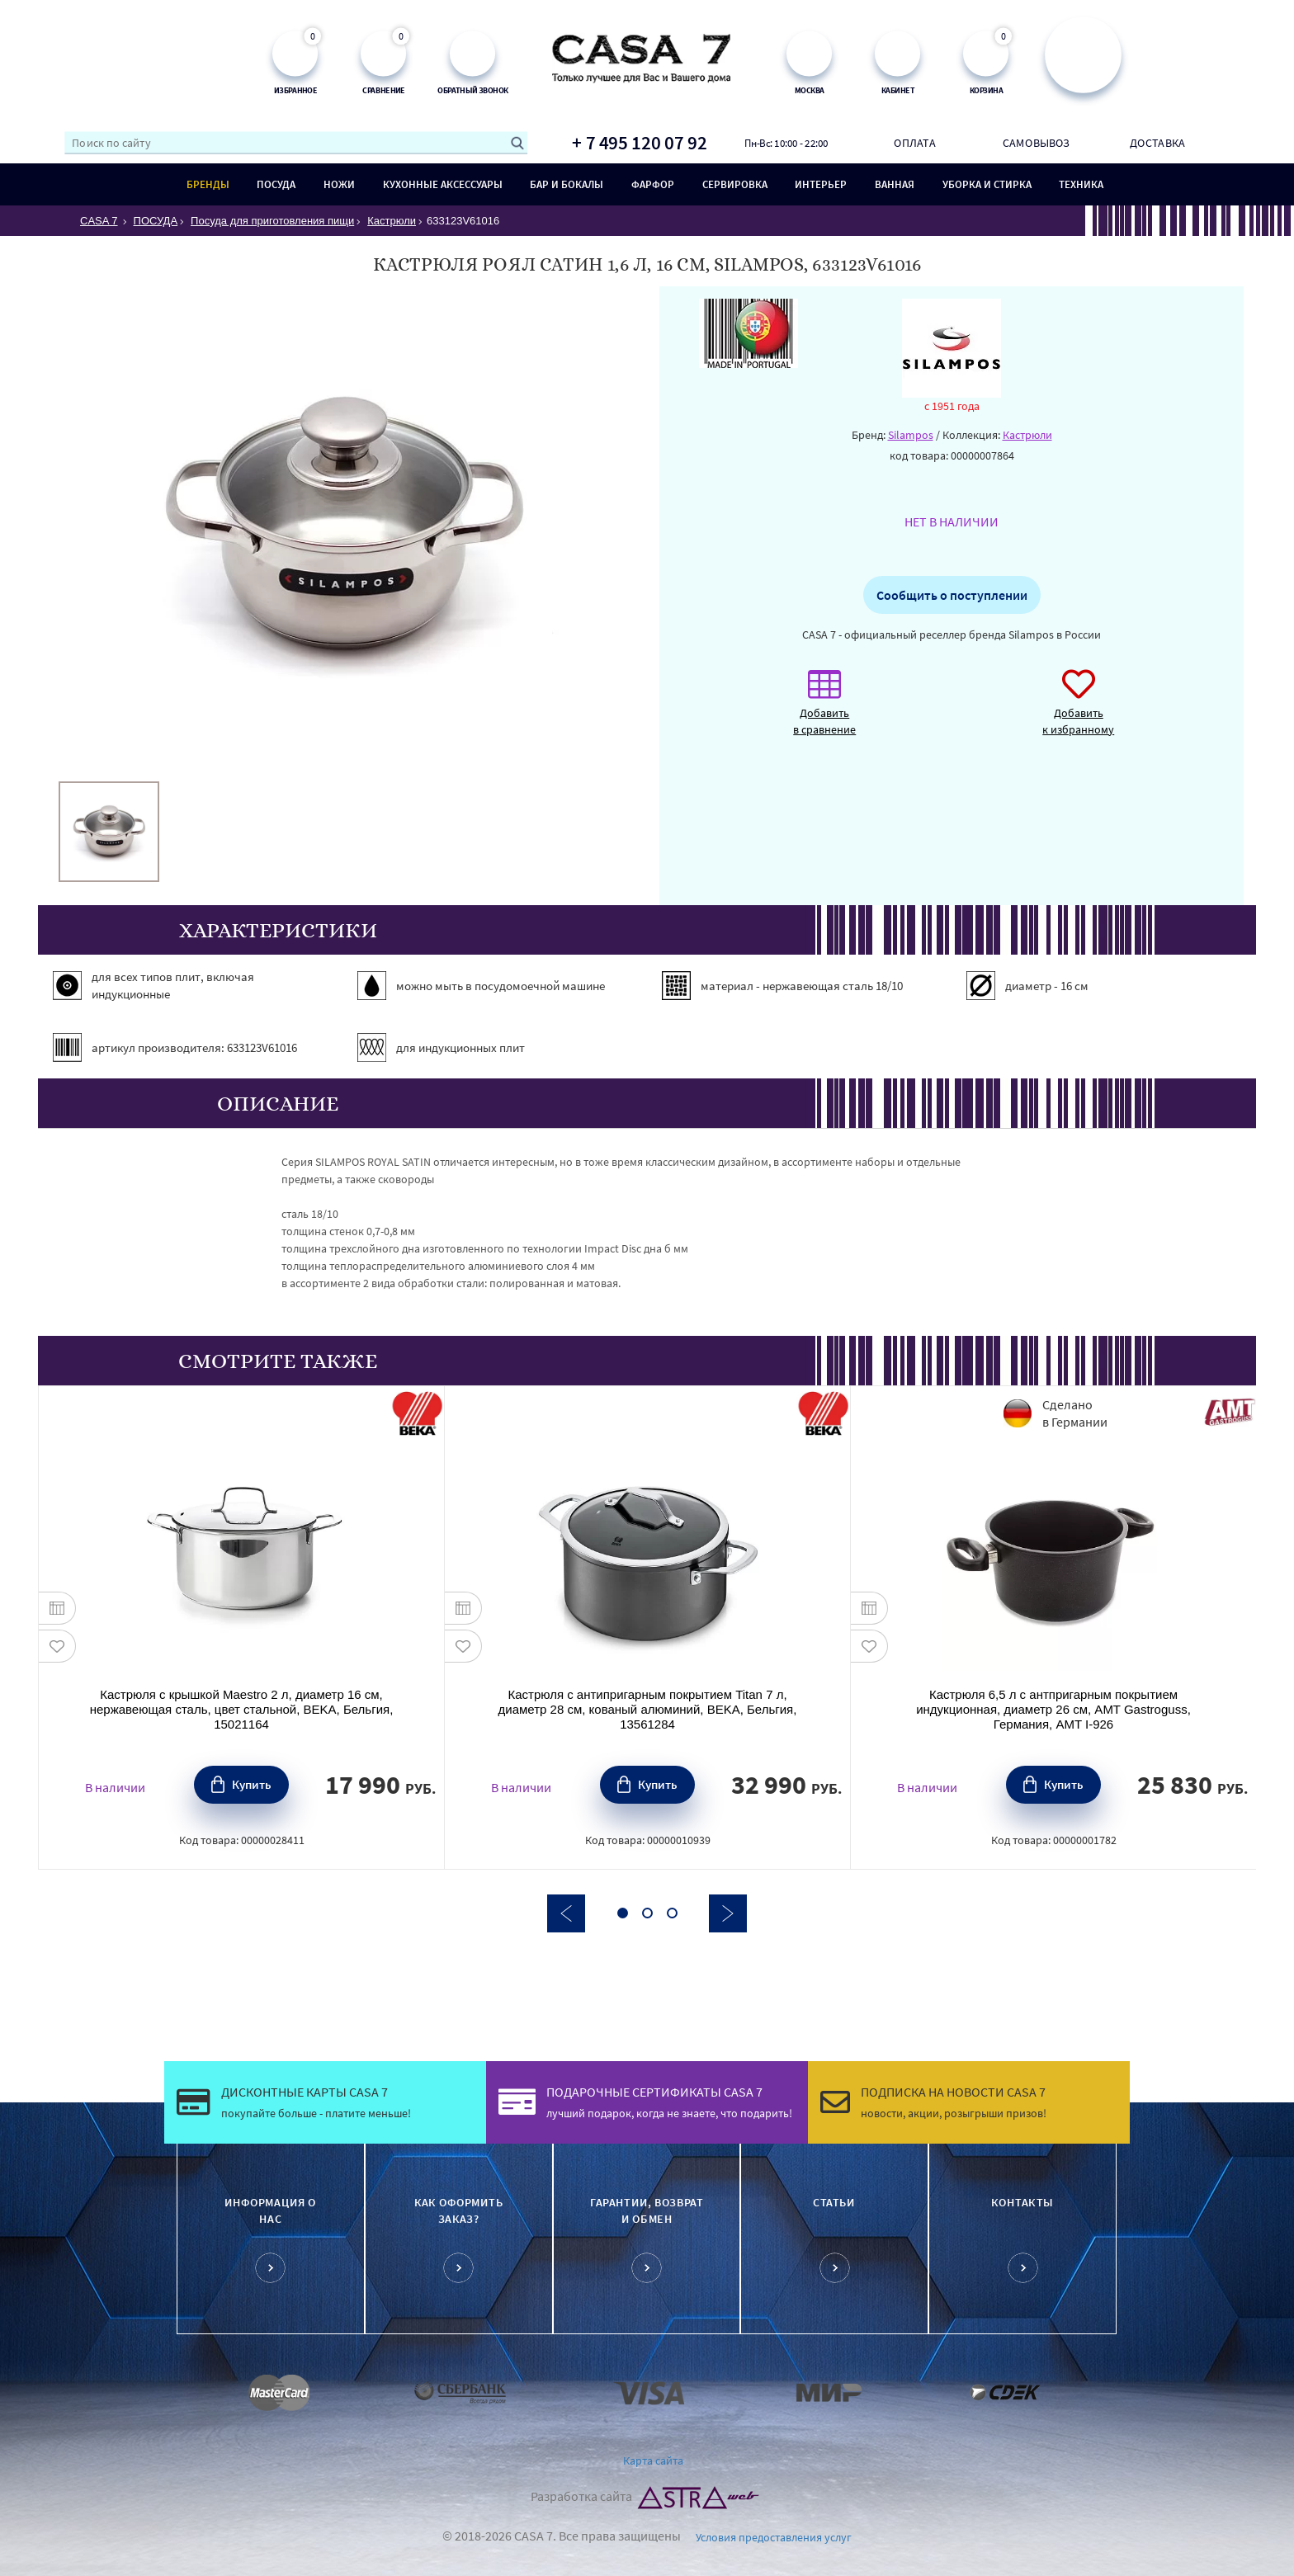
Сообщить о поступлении (951, 595)
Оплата (914, 142)
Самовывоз (1036, 142)
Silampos (910, 434)
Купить (252, 1784)
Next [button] (728, 1913)
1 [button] (622, 1913)
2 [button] (647, 1913)
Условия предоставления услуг (774, 2537)
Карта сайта (653, 2460)
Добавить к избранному (1078, 711)
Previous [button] (566, 1913)
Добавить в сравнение (824, 711)
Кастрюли (1027, 434)
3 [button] (672, 1913)
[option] (109, 831)
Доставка (1157, 142)
